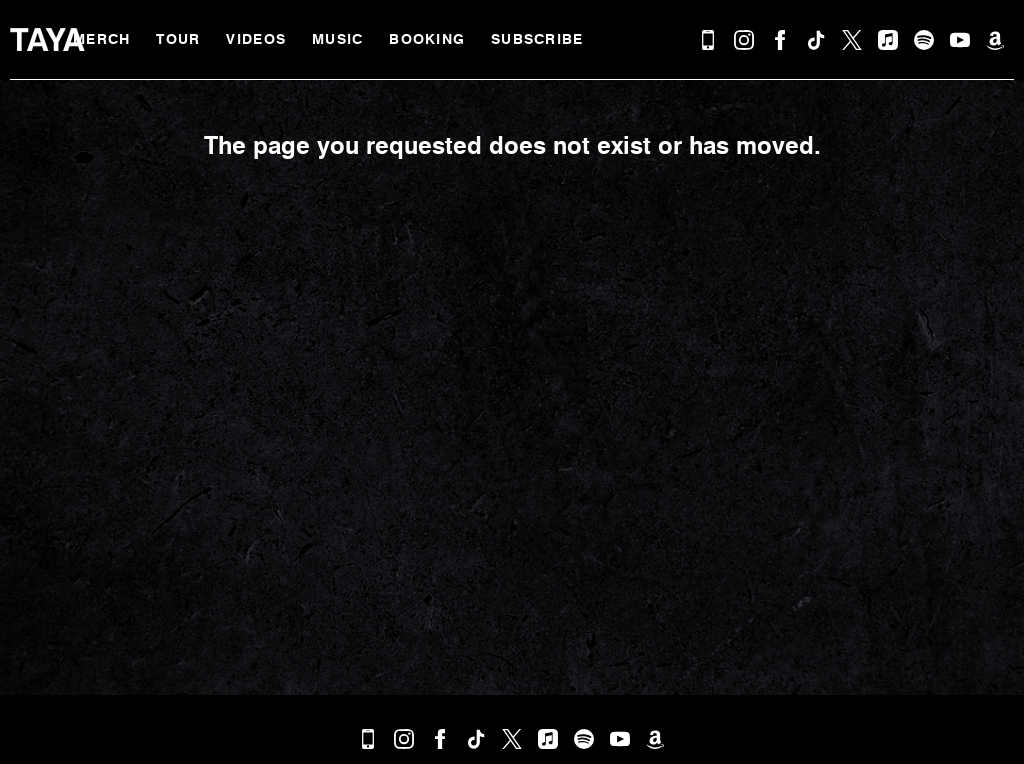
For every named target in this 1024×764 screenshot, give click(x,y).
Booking (427, 39)
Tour (178, 39)
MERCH (101, 39)
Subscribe (537, 39)
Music (337, 39)
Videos (256, 39)
